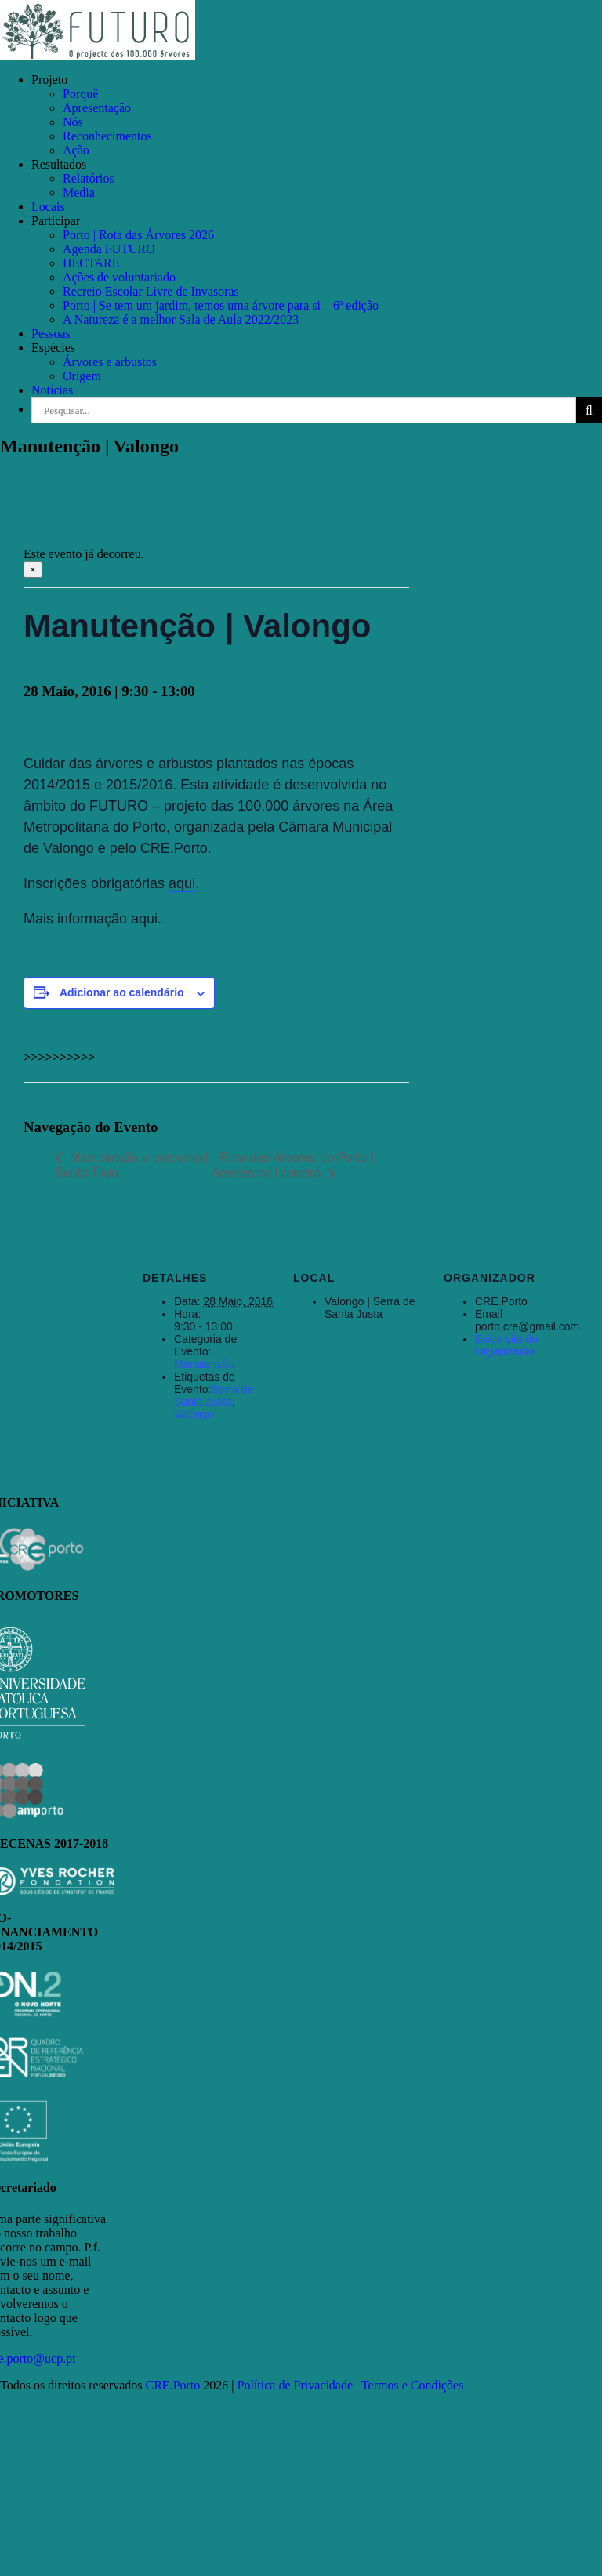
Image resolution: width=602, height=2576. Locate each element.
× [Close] (33, 569)
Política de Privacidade (296, 2385)
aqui (182, 883)
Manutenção (204, 1364)
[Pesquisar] (589, 410)
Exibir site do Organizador (506, 1345)
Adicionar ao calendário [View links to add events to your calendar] (122, 992)
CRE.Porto (175, 2385)
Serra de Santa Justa (213, 1395)
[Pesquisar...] (303, 410)
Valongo (193, 1414)
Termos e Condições (412, 2385)
